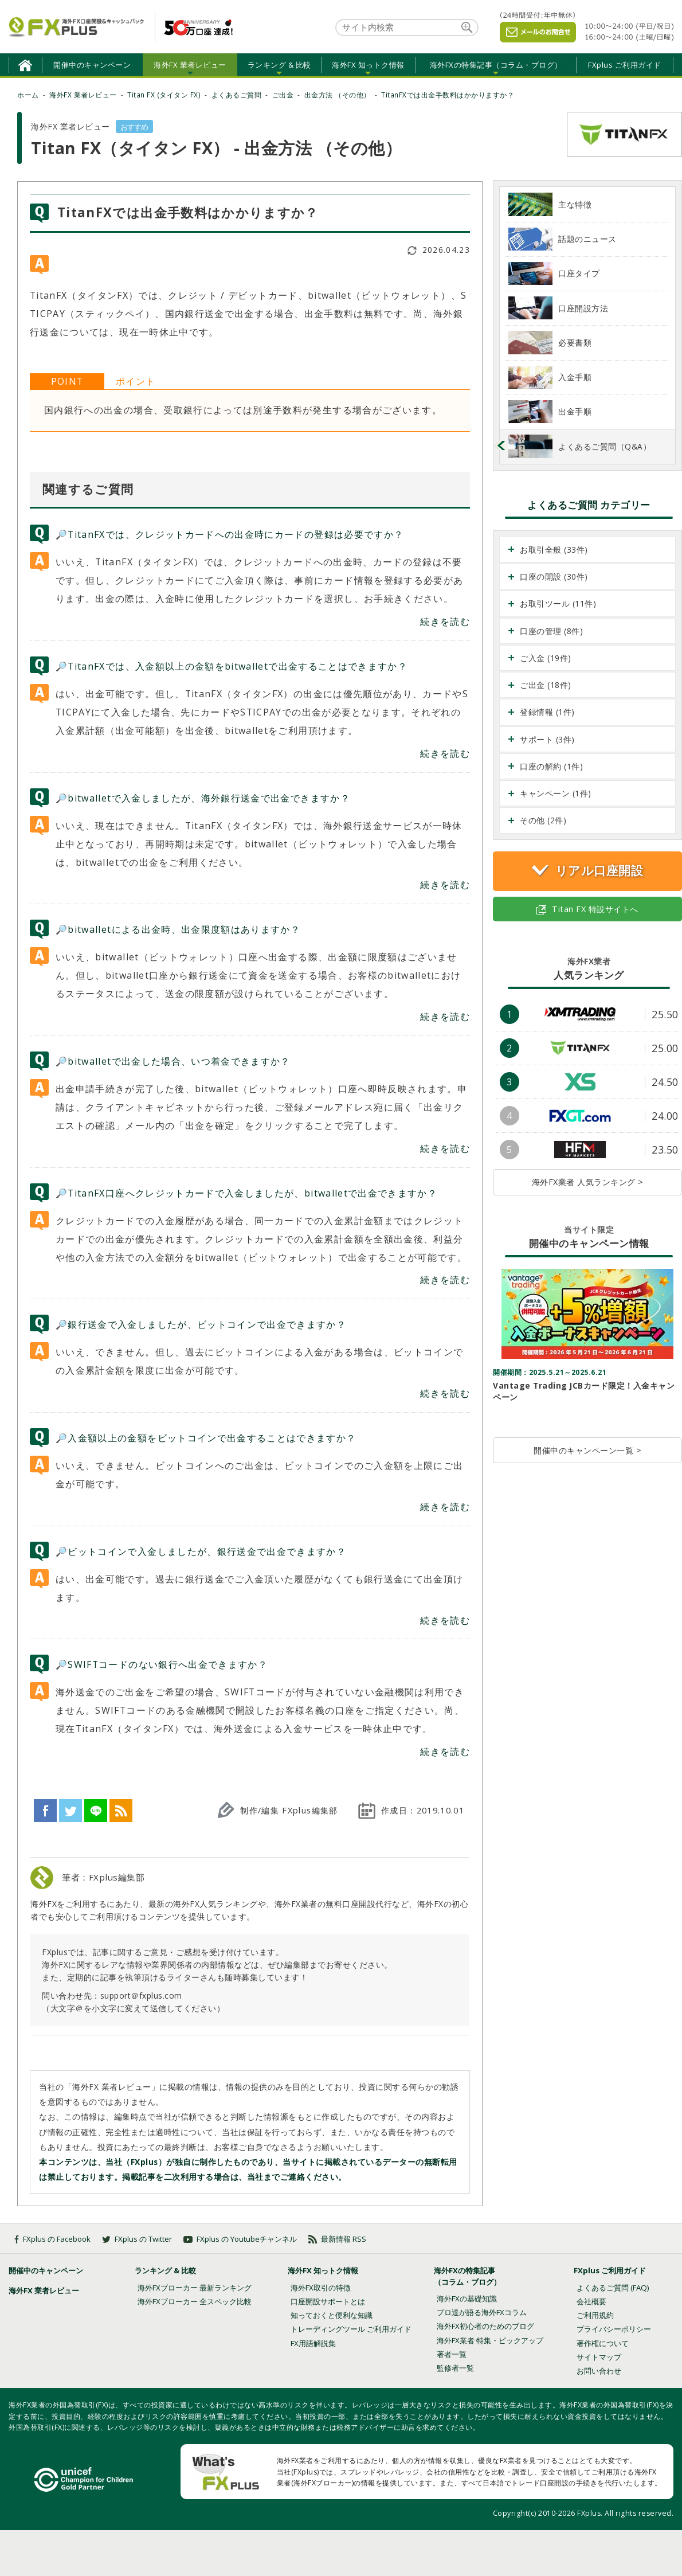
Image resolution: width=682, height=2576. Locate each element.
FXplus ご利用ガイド (624, 65)
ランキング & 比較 (279, 65)
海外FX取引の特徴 (321, 2287)
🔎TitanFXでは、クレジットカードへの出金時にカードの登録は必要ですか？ (229, 534)
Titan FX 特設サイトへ (587, 909)
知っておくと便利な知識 (332, 2315)
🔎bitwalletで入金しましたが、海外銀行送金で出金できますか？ (203, 798)
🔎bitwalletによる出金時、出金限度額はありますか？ (178, 929)
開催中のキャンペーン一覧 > (587, 1450)
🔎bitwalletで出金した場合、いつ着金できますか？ (173, 1061)
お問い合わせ (599, 2371)
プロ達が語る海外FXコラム (482, 2312)
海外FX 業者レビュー (190, 65)
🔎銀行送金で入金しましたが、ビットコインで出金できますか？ (201, 1324)
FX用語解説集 (313, 2343)
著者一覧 (452, 2354)
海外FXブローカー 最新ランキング (195, 2287)
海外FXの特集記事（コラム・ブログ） (496, 65)
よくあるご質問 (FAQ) (613, 2287)
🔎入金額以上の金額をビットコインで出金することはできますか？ (206, 1438)
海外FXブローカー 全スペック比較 (195, 2301)
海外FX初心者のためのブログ (485, 2326)
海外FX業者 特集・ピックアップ (490, 2340)
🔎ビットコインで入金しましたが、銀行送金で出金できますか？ (201, 1551)
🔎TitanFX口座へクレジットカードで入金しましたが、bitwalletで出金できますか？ (246, 1193)
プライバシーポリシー (614, 2329)
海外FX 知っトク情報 (368, 65)
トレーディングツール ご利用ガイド (351, 2329)
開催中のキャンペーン (92, 65)
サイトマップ (599, 2357)
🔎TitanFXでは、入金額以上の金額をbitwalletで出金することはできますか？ (231, 666)
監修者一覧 (455, 2368)
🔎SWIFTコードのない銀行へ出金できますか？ (162, 1664)
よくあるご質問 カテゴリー (588, 504)
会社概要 (591, 2301)
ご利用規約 (595, 2315)
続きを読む (445, 621)
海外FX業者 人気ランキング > (588, 1181)
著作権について (603, 2343)
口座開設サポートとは (328, 2301)
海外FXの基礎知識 (467, 2298)
